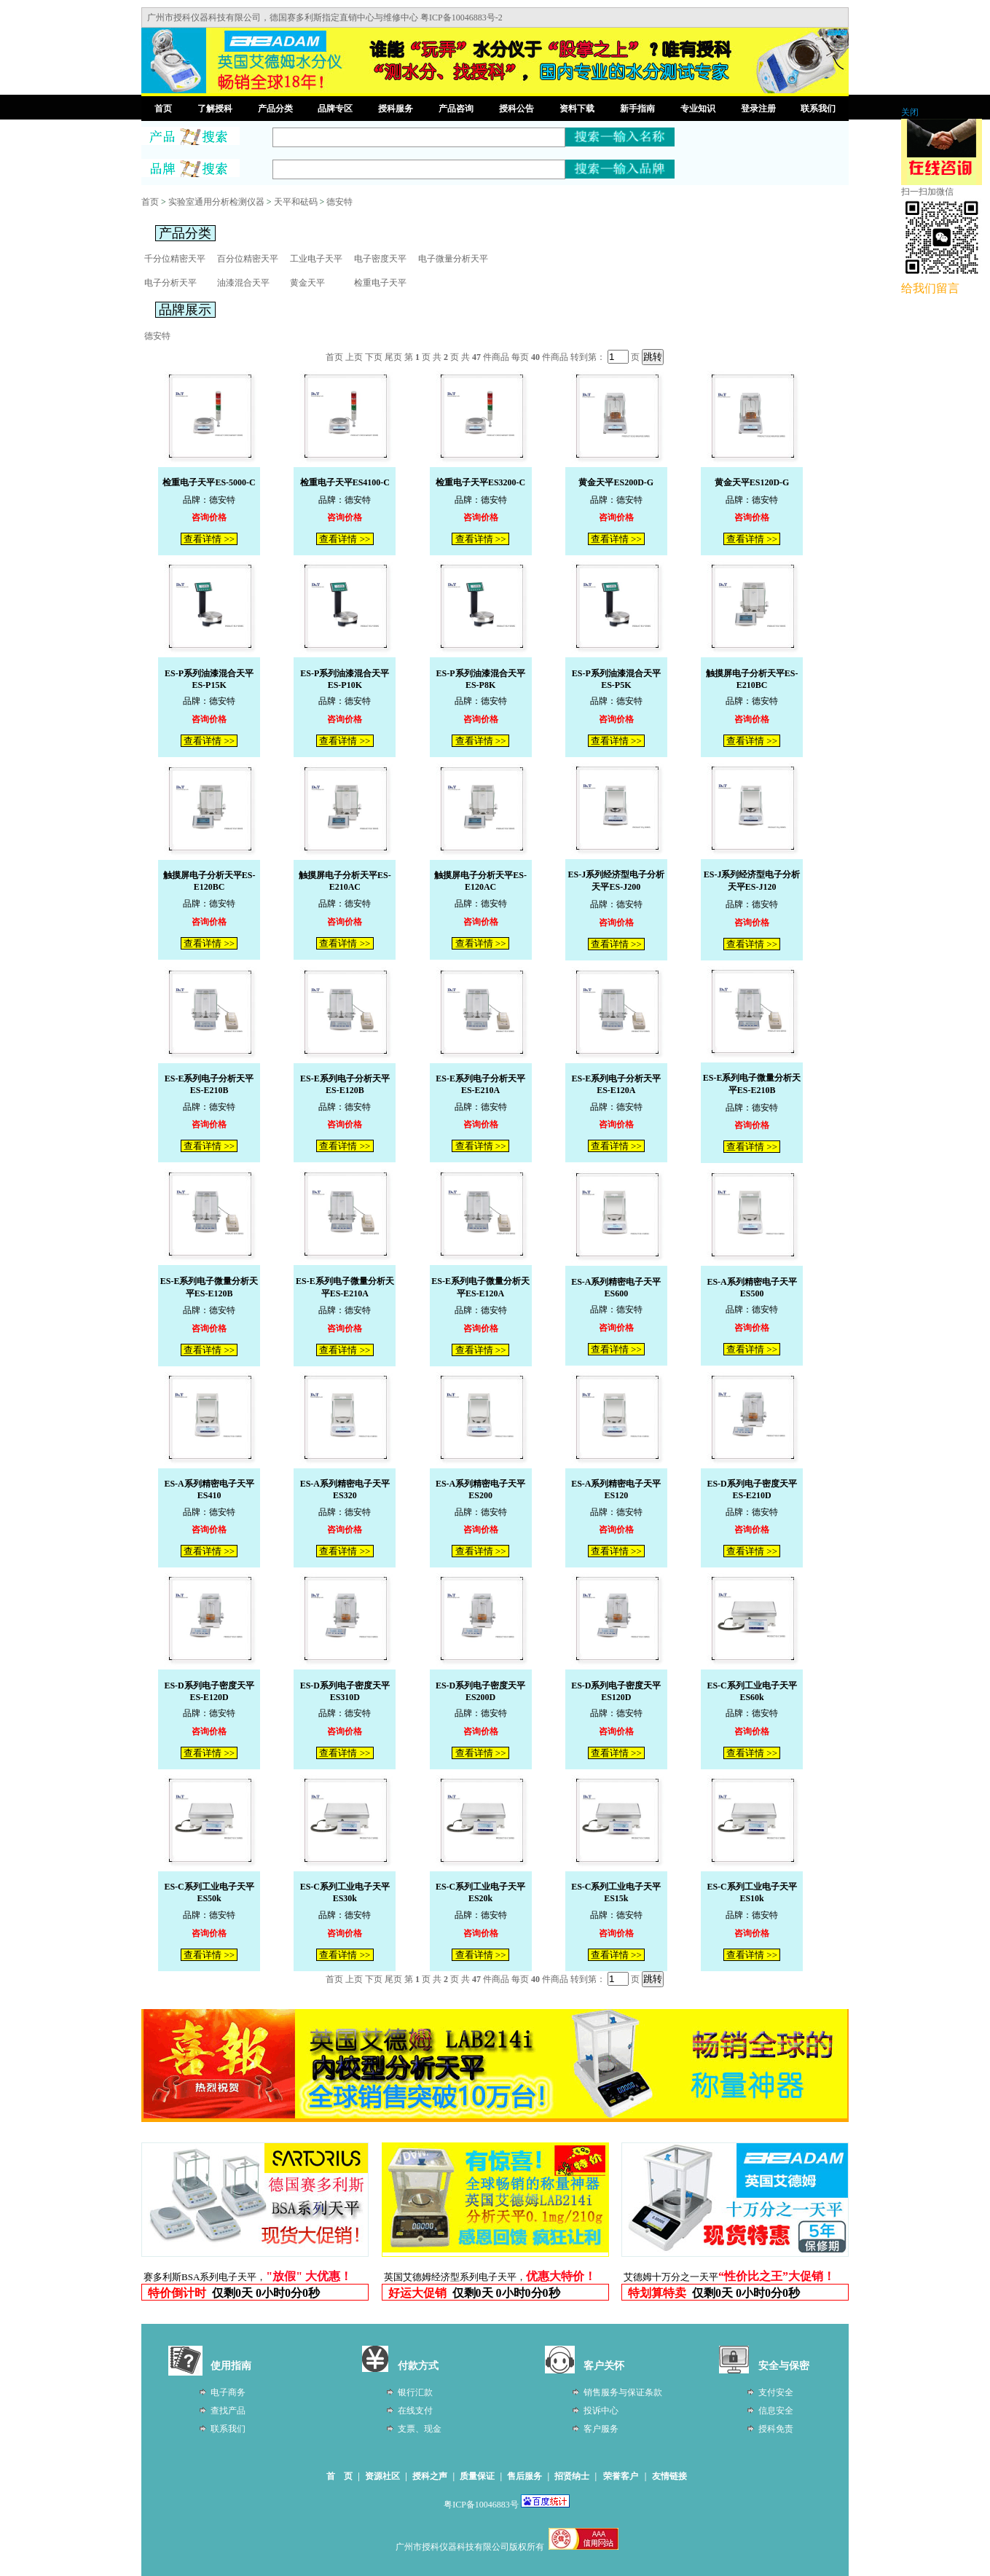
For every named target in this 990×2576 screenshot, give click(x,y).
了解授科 (214, 108)
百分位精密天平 (247, 259)
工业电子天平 (316, 259)
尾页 (393, 357)
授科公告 (516, 108)
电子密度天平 (380, 259)
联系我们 (818, 108)
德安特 (339, 202)
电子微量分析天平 (453, 259)
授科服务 (395, 108)
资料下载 (576, 108)
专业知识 (697, 108)
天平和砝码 (296, 202)
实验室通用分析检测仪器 (216, 202)
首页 (163, 108)
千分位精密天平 (174, 259)
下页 (373, 357)
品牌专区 (335, 108)
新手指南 (637, 108)
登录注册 (758, 108)
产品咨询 (456, 108)
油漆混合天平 (243, 283)
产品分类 (275, 108)
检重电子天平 (380, 283)
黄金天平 (307, 283)
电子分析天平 (170, 283)
